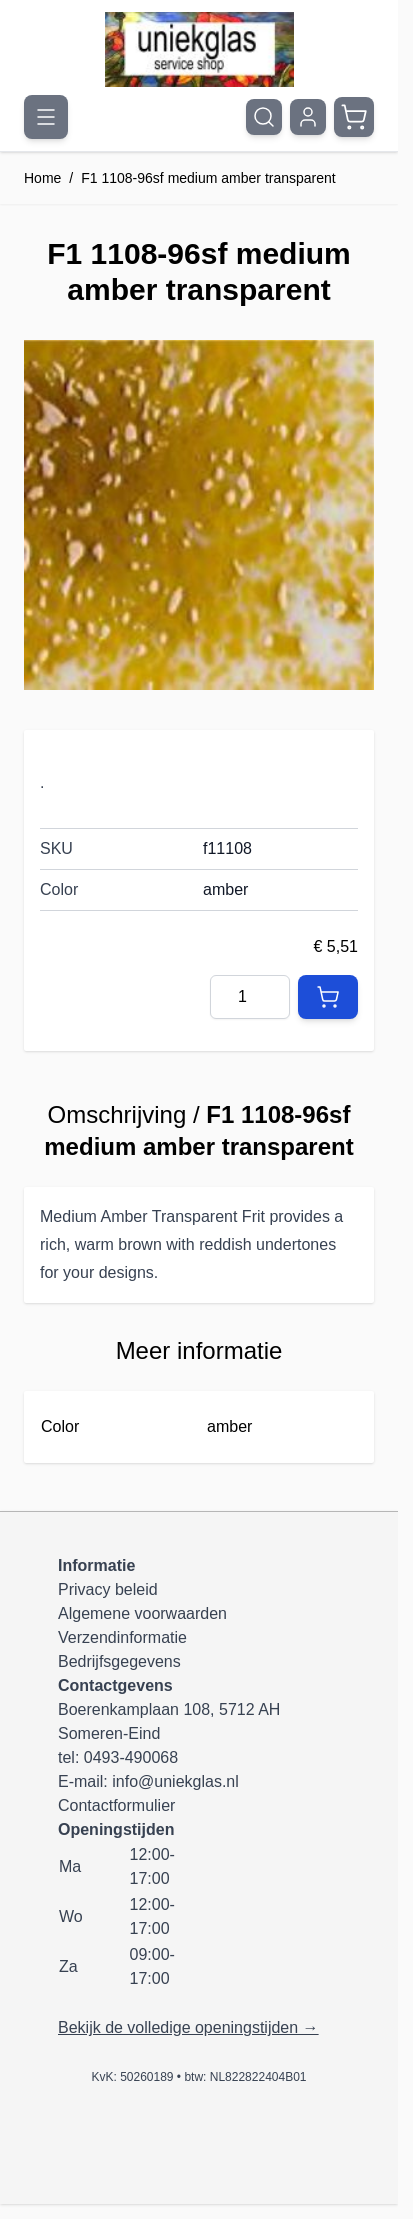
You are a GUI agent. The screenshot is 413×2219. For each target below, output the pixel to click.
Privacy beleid (108, 1589)
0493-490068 (131, 1757)
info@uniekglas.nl (175, 1781)
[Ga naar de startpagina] (199, 49)
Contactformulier (116, 1805)
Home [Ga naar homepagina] (42, 178)
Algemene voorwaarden (142, 1613)
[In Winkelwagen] (328, 997)
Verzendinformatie (122, 1637)
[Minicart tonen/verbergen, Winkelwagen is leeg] (354, 117)
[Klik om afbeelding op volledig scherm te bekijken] (199, 515)
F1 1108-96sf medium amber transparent (208, 178)
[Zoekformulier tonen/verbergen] (264, 117)
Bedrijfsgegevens (119, 1661)
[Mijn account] (308, 117)
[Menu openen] (46, 117)
